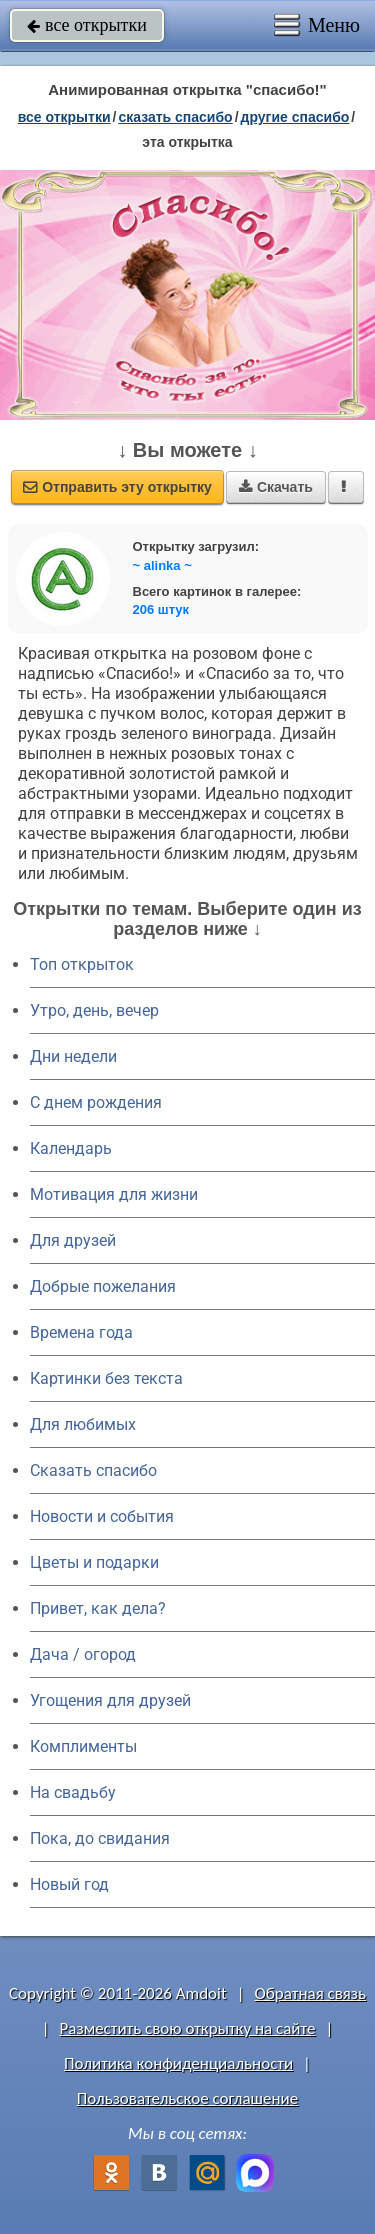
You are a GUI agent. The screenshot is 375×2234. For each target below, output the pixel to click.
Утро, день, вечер (94, 1010)
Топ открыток (82, 964)
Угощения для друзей (110, 1700)
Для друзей (73, 1240)
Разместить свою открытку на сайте (188, 2028)
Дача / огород (83, 1654)
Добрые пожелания (103, 1286)
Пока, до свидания (100, 1838)
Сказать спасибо (93, 1470)
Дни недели (73, 1056)
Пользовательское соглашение (187, 2098)
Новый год (69, 1884)
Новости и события (102, 1516)
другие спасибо (295, 117)
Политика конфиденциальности (178, 2063)
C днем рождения (96, 1102)
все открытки (87, 25)
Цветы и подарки (94, 1562)
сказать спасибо (175, 117)
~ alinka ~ (162, 565)
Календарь (71, 1148)
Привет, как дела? (98, 1608)
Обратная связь (310, 1993)
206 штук (161, 609)
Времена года (81, 1332)
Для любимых (83, 1424)
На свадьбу (73, 1792)
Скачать (276, 487)
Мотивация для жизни (114, 1194)
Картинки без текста (106, 1378)
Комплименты (83, 1746)
